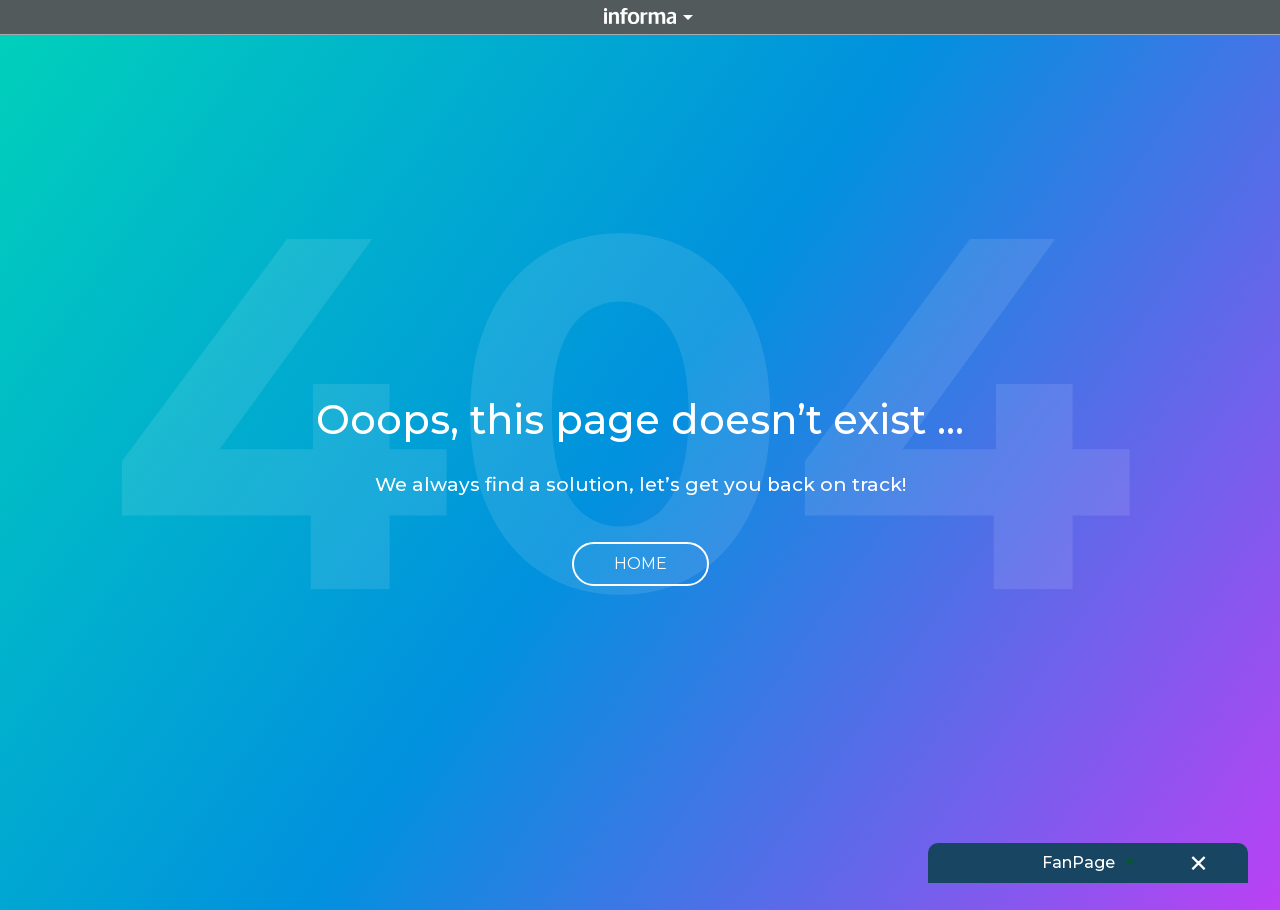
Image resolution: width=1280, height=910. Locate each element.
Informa (640, 17)
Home (640, 563)
